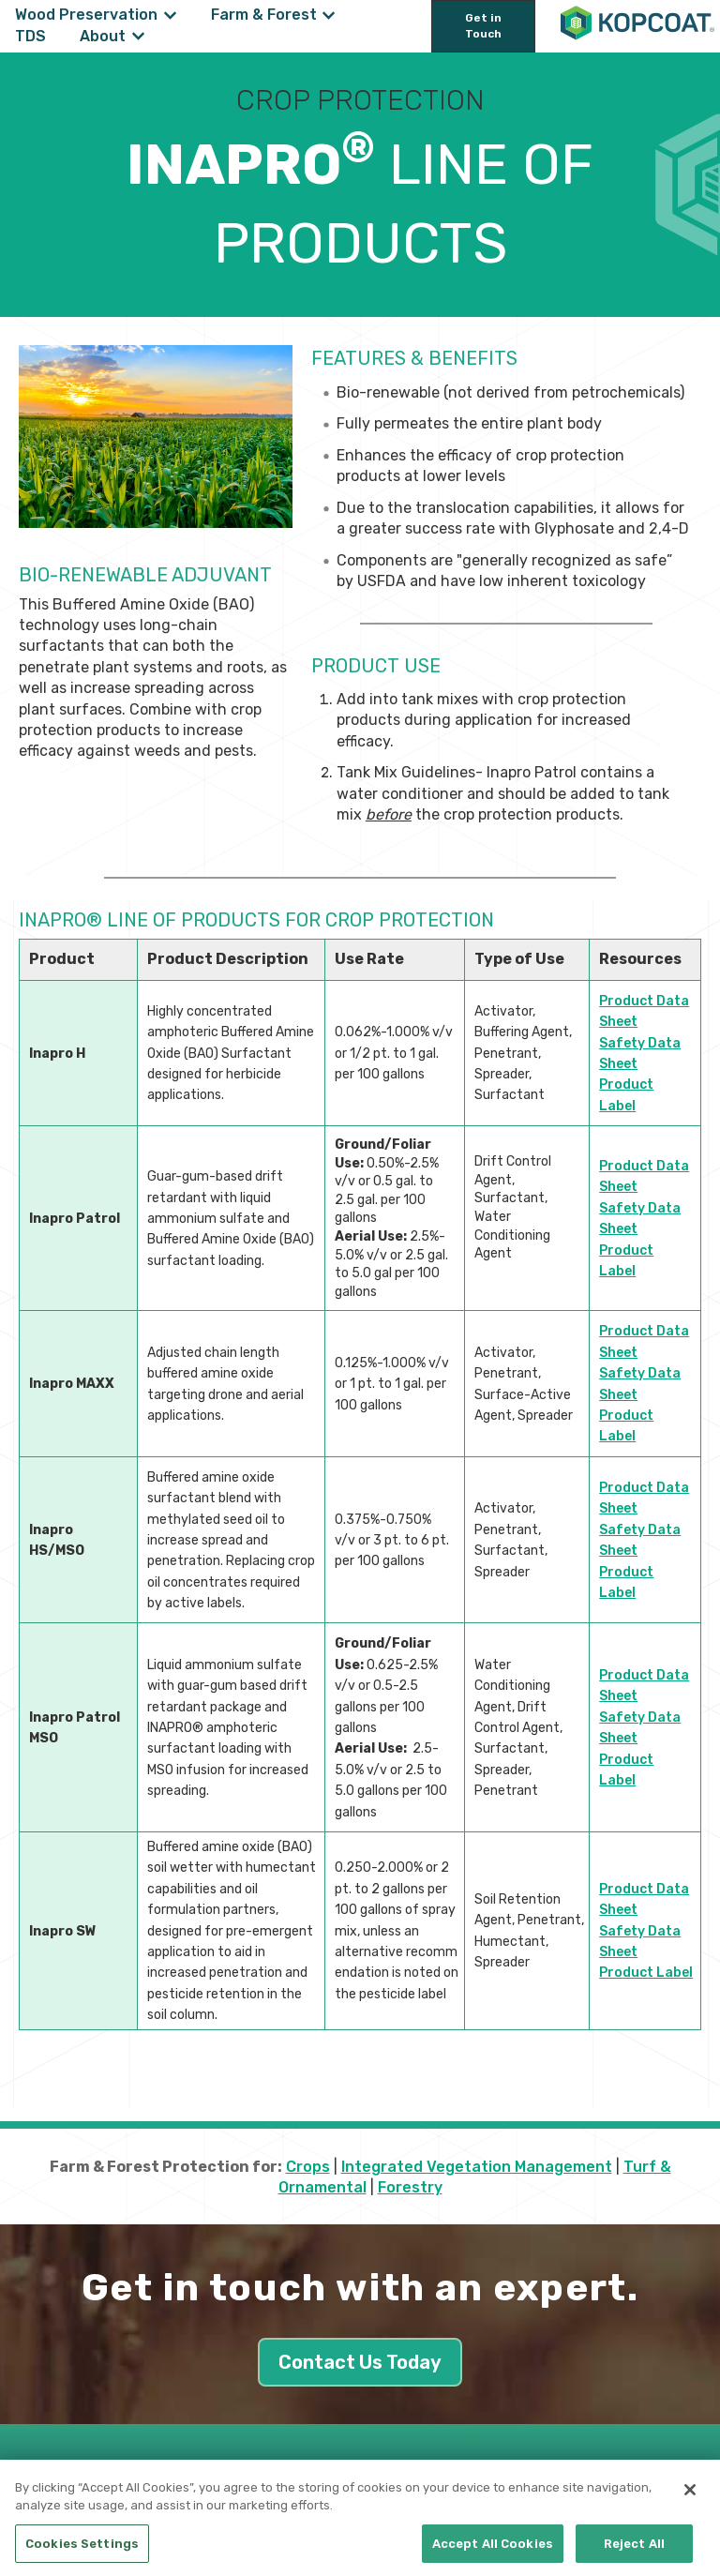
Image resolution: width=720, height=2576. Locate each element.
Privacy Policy (193, 2480)
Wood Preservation (86, 14)
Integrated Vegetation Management (476, 2167)
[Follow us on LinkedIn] (661, 2475)
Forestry (410, 2187)
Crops (308, 2167)
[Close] (690, 2511)
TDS (30, 36)
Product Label (646, 1973)
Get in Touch (483, 25)
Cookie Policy (288, 2480)
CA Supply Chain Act (405, 2480)
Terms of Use (517, 2480)
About (103, 36)
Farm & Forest (264, 14)
